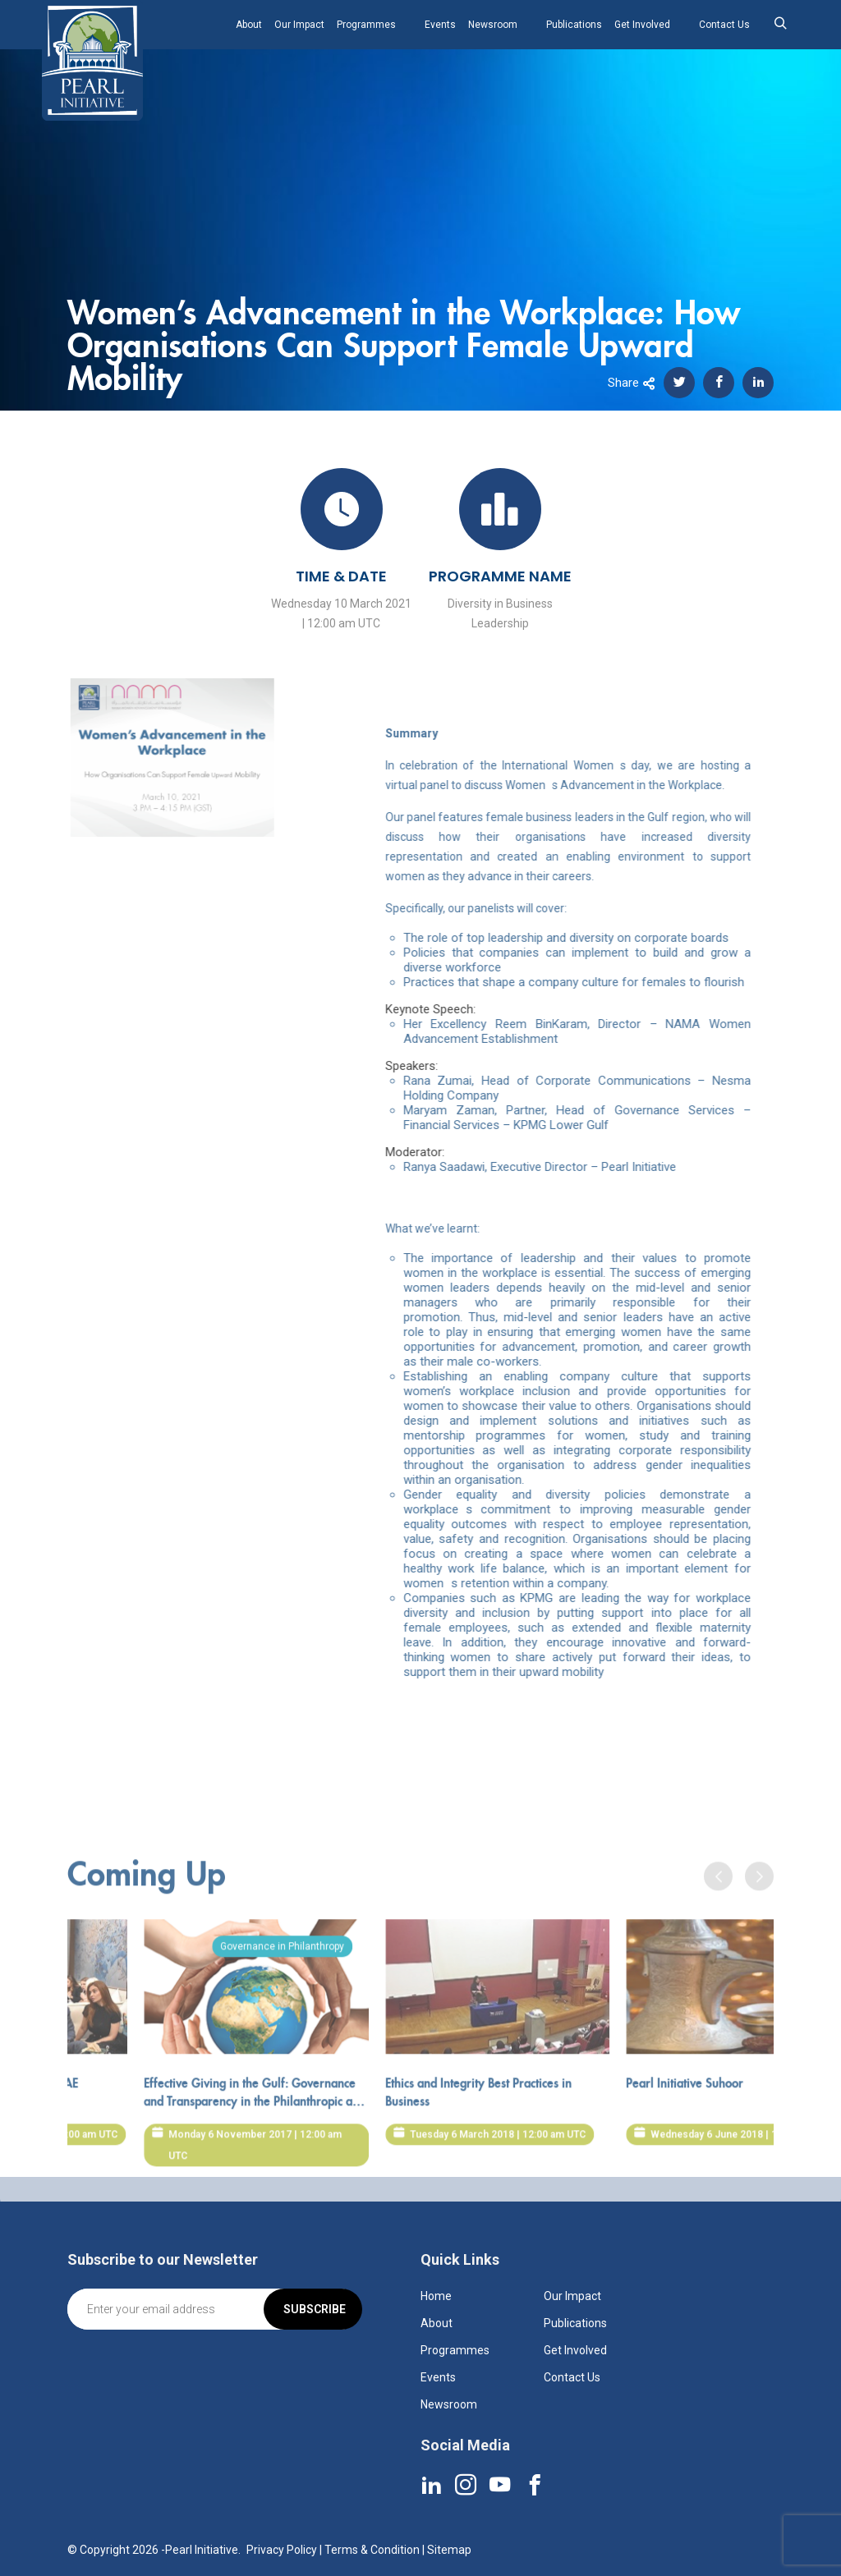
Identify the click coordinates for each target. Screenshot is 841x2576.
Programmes (366, 24)
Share (631, 382)
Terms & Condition (372, 2549)
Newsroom (492, 24)
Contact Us (724, 24)
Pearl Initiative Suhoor (719, 2116)
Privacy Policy (281, 2549)
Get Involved (642, 24)
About (249, 24)
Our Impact (299, 24)
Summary (443, 733)
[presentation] (718, 1908)
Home (436, 2296)
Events (440, 24)
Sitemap (449, 2549)
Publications (574, 24)
